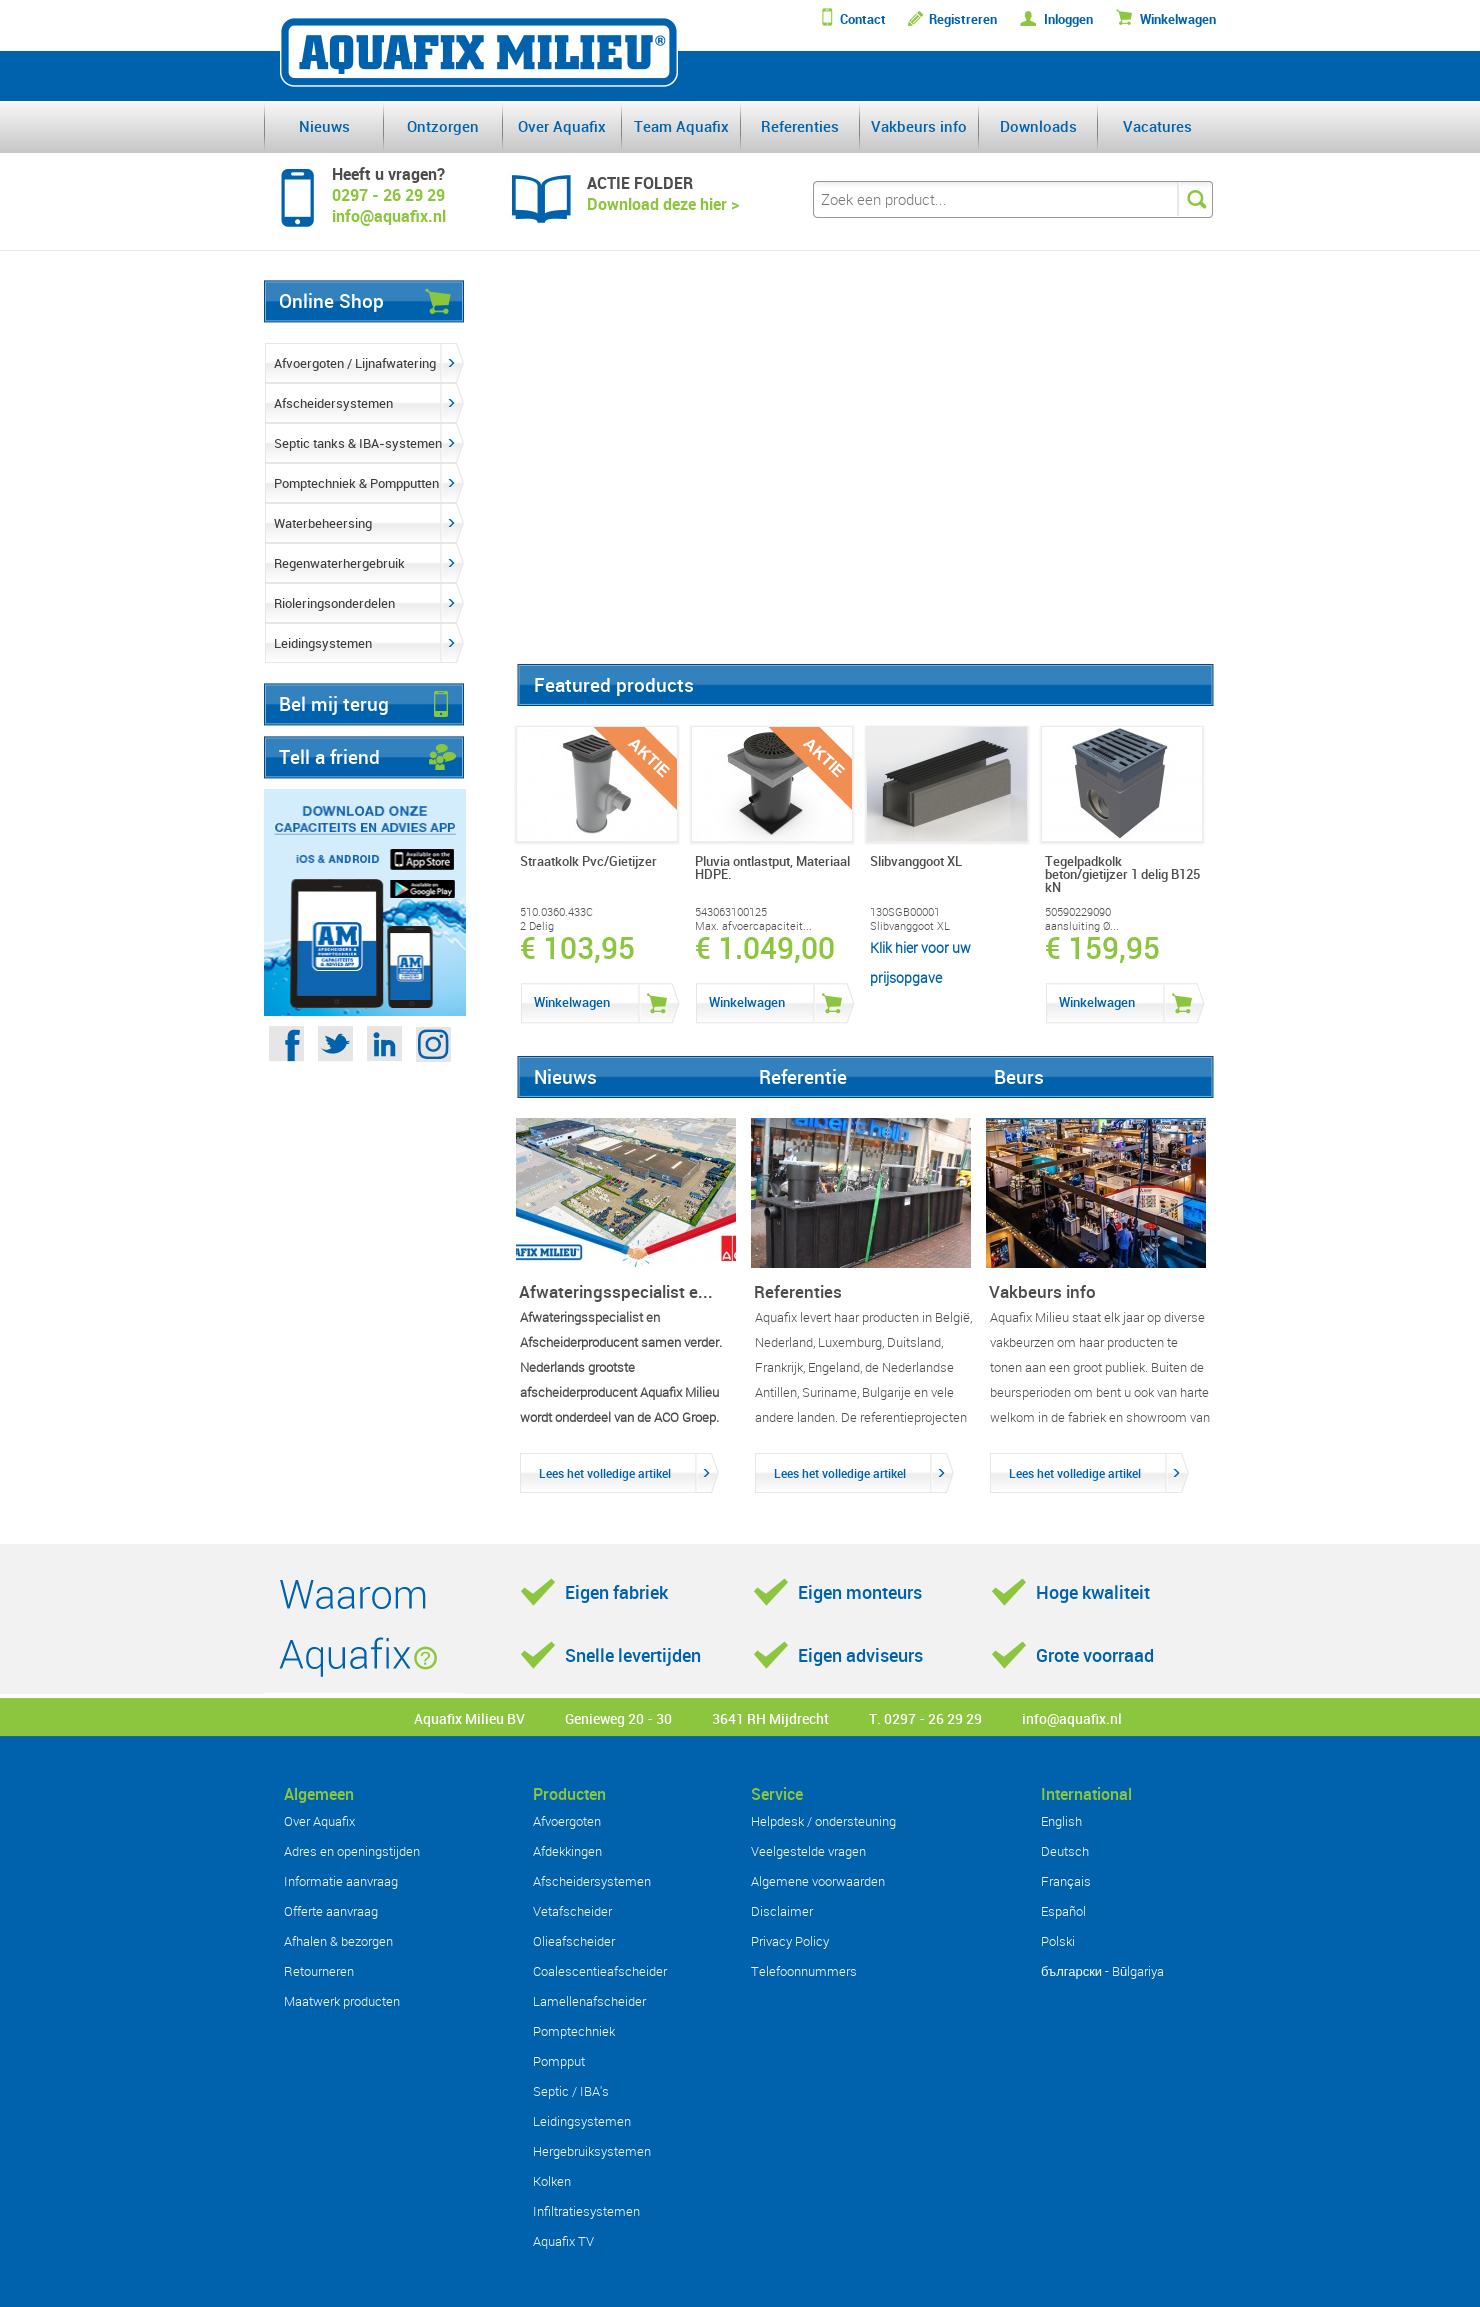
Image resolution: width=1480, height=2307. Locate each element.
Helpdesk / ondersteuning (823, 1821)
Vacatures (1157, 126)
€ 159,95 (1102, 948)
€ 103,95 (577, 948)
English (1061, 1821)
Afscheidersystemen (333, 403)
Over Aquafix (562, 126)
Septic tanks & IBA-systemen (358, 443)
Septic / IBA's (571, 2091)
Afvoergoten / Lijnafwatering (355, 363)
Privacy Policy (790, 1941)
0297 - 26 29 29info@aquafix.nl (389, 205)
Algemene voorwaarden (818, 1881)
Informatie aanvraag (341, 1881)
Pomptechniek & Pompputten (356, 483)
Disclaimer (782, 1911)
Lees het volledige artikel (605, 1473)
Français (1066, 1881)
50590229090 (1078, 912)
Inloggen (1068, 19)
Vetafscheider (572, 1911)
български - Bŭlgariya (1102, 1971)
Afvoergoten (567, 1821)
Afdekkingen (567, 1851)
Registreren (963, 19)
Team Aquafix (681, 126)
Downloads (1038, 126)
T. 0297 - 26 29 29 (925, 1718)
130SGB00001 (905, 912)
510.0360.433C (556, 912)
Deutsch (1065, 1851)
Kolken (552, 2181)
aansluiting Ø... (1082, 926)
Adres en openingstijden (352, 1851)
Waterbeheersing (323, 523)
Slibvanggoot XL (910, 926)
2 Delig (537, 926)
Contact (863, 19)
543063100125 (731, 912)
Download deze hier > (663, 204)
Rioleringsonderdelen (334, 603)
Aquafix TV (563, 2241)
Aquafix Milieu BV (469, 1718)
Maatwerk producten (342, 2001)
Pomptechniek (574, 2031)
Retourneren (319, 1971)
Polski (1058, 1941)
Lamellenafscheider (589, 2001)
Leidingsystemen (323, 643)
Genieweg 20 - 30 (618, 1718)
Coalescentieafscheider (600, 1971)
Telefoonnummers (804, 1971)
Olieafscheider (574, 1941)
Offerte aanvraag (331, 1911)
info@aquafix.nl (1072, 1718)
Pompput (559, 2061)
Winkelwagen (1178, 19)
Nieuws (324, 126)
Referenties (800, 126)
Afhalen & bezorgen (338, 1941)
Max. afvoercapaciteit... (753, 926)
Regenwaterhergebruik (339, 563)
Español (1063, 1911)
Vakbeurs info (919, 126)
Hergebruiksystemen (592, 2151)
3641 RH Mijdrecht (770, 1718)
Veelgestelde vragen (808, 1851)
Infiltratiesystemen (586, 2211)
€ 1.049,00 (765, 948)
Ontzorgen (443, 126)
